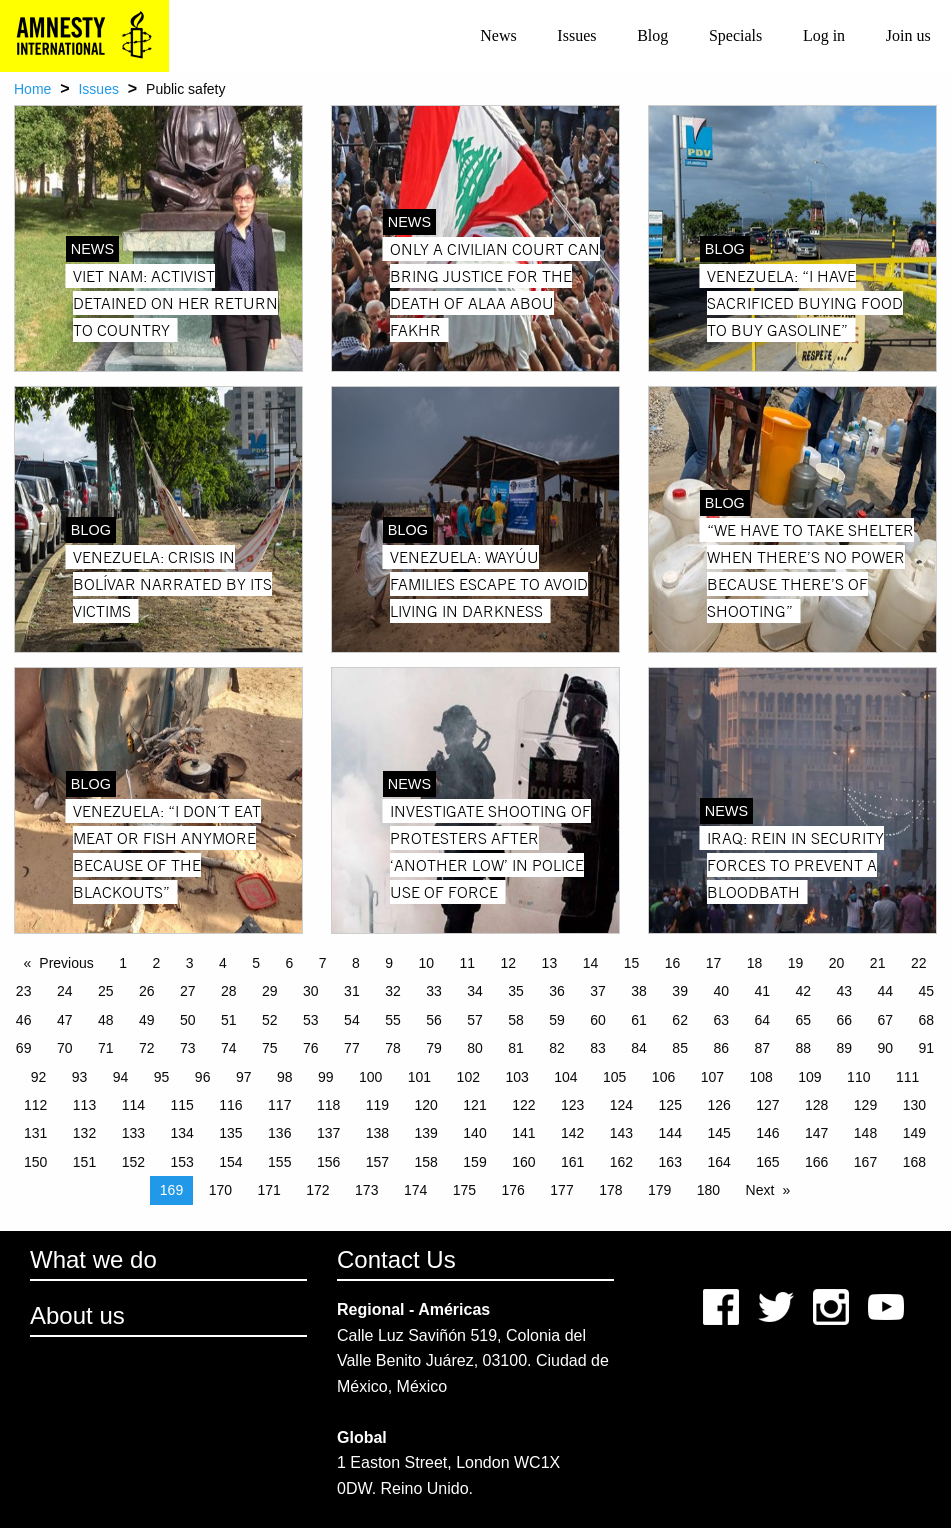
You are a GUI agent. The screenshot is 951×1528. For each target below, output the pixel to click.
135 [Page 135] (230, 1133)
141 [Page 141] (523, 1133)
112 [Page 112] (35, 1105)
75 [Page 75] (270, 1048)
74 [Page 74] (229, 1048)
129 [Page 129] (865, 1105)
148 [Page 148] (865, 1133)
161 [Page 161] (572, 1162)
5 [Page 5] (256, 963)
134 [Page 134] (181, 1133)
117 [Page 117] (279, 1105)
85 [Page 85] (680, 1048)
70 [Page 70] (65, 1048)
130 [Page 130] (914, 1105)
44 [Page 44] (886, 991)
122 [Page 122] (523, 1105)
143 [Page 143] (621, 1133)
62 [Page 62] (680, 1020)
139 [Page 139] (426, 1133)
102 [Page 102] (468, 1077)
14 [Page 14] (591, 963)
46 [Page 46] (24, 1020)
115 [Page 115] (181, 1105)
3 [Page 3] (190, 963)
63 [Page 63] (721, 1020)
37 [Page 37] (598, 991)
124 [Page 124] (621, 1105)
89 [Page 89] (844, 1048)
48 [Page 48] (106, 1020)
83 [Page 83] (598, 1048)
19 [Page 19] (796, 963)
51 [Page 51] (229, 1020)
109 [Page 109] (809, 1077)
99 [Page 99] (326, 1077)
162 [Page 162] (621, 1162)
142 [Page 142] (572, 1133)
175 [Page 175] (464, 1190)
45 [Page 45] (927, 991)
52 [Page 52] (270, 1020)
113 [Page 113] (84, 1105)
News (498, 35)
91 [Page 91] (927, 1048)
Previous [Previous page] (66, 963)
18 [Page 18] (755, 963)
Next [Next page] (760, 1190)
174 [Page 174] (415, 1190)
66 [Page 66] (844, 1020)
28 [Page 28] (229, 991)
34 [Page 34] (475, 991)
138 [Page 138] (377, 1133)
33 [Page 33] (434, 991)
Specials (735, 35)
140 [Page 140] (474, 1133)
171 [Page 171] (268, 1190)
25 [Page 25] (106, 991)
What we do (93, 1259)
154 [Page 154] (230, 1162)
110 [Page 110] (858, 1077)
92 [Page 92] (39, 1077)
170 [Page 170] (220, 1190)
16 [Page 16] (673, 963)
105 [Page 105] (614, 1077)
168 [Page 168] (914, 1162)
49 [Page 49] (147, 1020)
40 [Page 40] (721, 991)
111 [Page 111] (907, 1077)
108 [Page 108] (760, 1077)
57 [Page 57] (475, 1020)
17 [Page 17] (714, 963)
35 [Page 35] (516, 991)
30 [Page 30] (311, 991)
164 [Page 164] (718, 1162)
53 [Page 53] (311, 1020)
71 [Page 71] (106, 1048)
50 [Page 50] (188, 1020)
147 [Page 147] (816, 1133)
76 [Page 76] (311, 1048)
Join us (908, 35)
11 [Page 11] (468, 963)
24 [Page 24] (65, 991)
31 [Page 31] (352, 991)
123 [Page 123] (572, 1105)
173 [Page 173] (366, 1190)
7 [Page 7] (323, 963)
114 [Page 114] (133, 1105)
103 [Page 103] (516, 1077)
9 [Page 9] (389, 963)
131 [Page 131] (35, 1133)
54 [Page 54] (352, 1020)
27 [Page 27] (188, 991)
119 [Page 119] (377, 1105)
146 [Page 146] (767, 1133)
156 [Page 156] (328, 1162)
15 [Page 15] (632, 963)
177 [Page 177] (561, 1190)
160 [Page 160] (523, 1162)
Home (32, 89)
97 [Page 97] (244, 1077)
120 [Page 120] (426, 1105)
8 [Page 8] (356, 963)
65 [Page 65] (803, 1020)
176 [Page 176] (513, 1190)
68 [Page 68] (927, 1020)
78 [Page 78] (393, 1048)
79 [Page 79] (434, 1048)
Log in (824, 35)
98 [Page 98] (285, 1077)
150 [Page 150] (35, 1162)
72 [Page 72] (147, 1048)
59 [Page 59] (557, 1020)
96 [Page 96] (203, 1077)
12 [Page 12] (509, 963)
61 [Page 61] (639, 1020)
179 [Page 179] (659, 1190)
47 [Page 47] (65, 1020)
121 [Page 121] (474, 1105)
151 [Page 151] (84, 1162)
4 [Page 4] (223, 963)
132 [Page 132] (84, 1133)
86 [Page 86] (721, 1048)
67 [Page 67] (886, 1020)
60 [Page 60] (598, 1020)
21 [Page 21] (878, 963)
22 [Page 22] (919, 963)
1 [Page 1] (123, 963)
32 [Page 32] (393, 991)
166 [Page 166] (816, 1162)
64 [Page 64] (762, 1020)
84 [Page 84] (639, 1048)
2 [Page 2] (157, 963)
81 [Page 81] (516, 1048)
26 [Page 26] (147, 991)
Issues (576, 35)
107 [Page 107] (712, 1077)
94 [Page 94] (121, 1077)
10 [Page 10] (427, 963)
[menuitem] (498, 36)
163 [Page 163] (670, 1162)
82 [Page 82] (557, 1048)
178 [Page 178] (610, 1190)
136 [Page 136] (279, 1133)
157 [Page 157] (377, 1162)
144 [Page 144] (670, 1133)
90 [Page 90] (886, 1048)
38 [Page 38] (639, 991)
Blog (652, 35)
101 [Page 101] (419, 1077)
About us (77, 1315)
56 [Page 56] (434, 1020)
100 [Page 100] (370, 1077)
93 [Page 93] (80, 1077)
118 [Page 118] (328, 1105)
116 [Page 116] (230, 1105)
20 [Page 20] (837, 963)
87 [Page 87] (762, 1048)
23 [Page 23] (24, 991)
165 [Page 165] (767, 1162)
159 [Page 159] (474, 1162)
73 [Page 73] (188, 1048)
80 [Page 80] (475, 1048)
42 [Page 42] (803, 991)
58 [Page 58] (516, 1020)
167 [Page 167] (865, 1162)
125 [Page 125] (670, 1105)
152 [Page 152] (133, 1162)
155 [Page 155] (279, 1162)
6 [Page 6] (290, 963)
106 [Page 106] (663, 1077)
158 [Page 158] (426, 1162)
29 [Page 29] (270, 991)
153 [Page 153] (181, 1162)
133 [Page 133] (133, 1133)
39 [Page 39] (680, 991)
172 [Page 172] (317, 1190)
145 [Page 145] (718, 1133)
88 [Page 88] (803, 1048)
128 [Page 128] (816, 1105)
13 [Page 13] (550, 963)
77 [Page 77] (352, 1048)
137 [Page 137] (328, 1133)
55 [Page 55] (393, 1020)
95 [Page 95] (162, 1077)
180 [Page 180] (708, 1190)
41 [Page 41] (762, 991)
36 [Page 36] (557, 991)
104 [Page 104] (565, 1077)
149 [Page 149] (914, 1133)
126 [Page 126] (718, 1105)
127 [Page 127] (767, 1105)
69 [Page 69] (24, 1048)
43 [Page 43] (844, 991)
